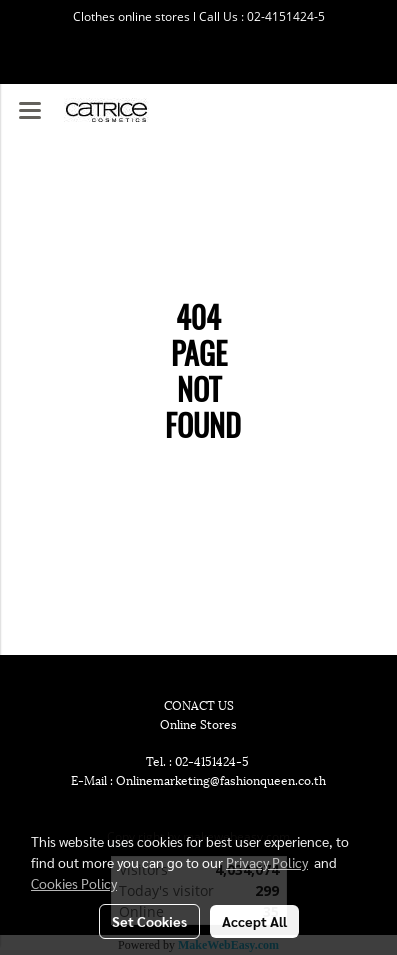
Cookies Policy (74, 883)
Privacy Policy (267, 862)
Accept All (254, 921)
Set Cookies (149, 921)
